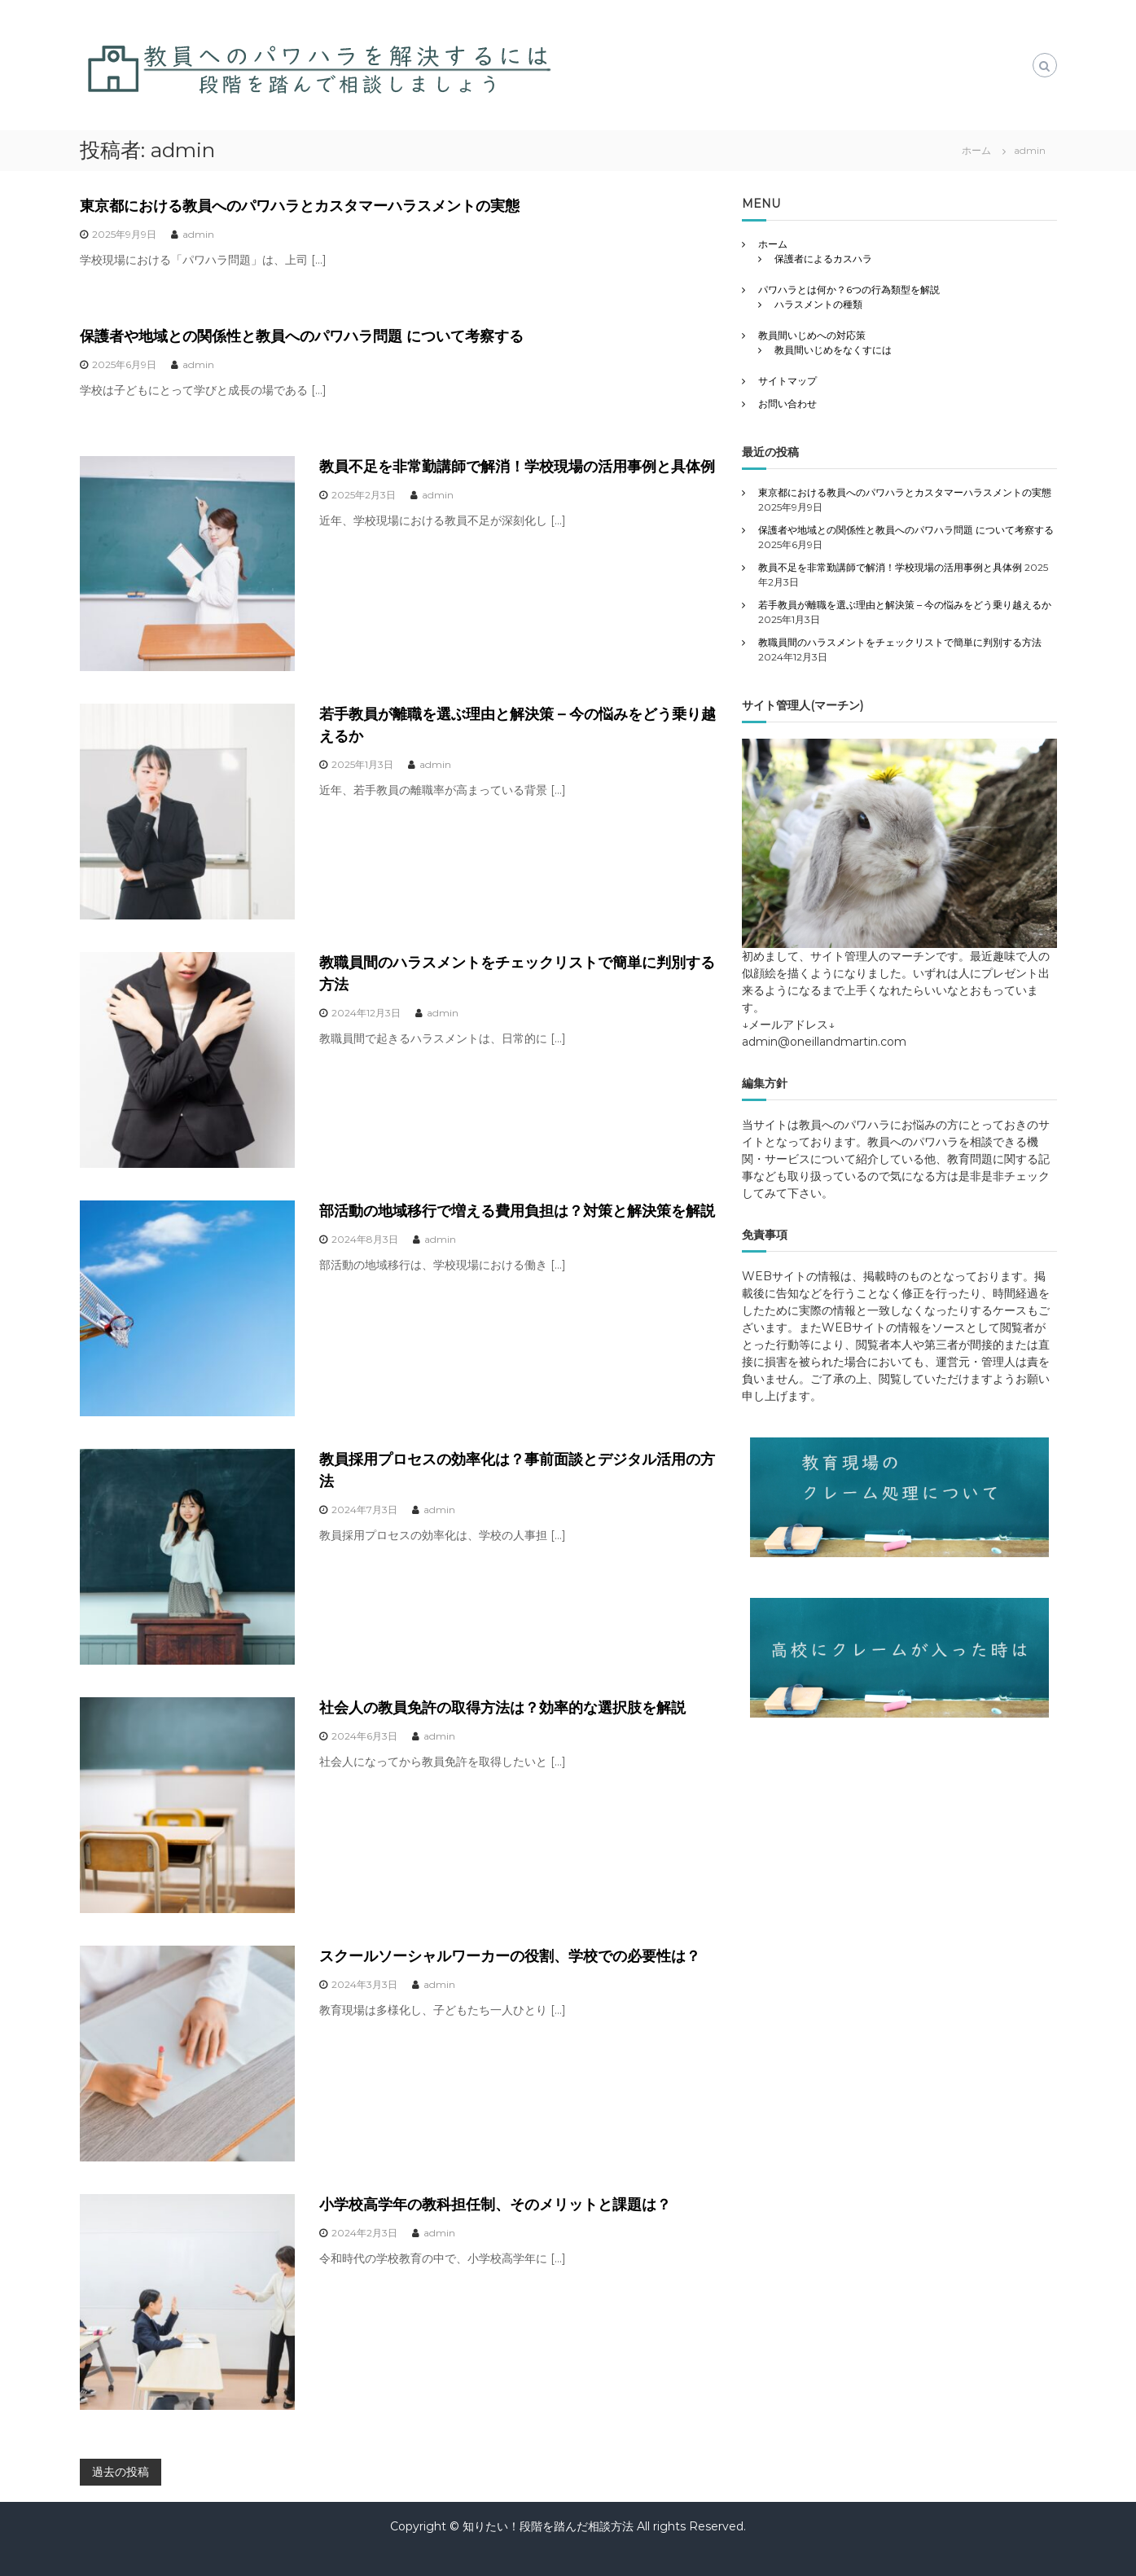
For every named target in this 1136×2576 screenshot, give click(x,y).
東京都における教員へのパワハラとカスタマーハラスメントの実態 (300, 206)
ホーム (772, 244)
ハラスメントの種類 (818, 304)
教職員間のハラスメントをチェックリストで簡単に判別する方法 (900, 642)
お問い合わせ (787, 403)
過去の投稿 (120, 2471)
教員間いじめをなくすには (833, 350)
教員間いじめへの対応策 (812, 335)
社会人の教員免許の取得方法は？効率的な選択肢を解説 (502, 1708)
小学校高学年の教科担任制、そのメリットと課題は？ (495, 2205)
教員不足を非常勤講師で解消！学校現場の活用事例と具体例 (517, 467)
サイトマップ (787, 381)
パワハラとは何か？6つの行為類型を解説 (849, 289)
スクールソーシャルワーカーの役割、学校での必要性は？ (509, 1956)
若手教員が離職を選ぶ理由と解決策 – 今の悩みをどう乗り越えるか (904, 605)
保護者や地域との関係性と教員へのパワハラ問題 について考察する (302, 336)
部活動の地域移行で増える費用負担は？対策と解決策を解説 (517, 1211)
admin (198, 234)
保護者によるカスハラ (823, 258)
